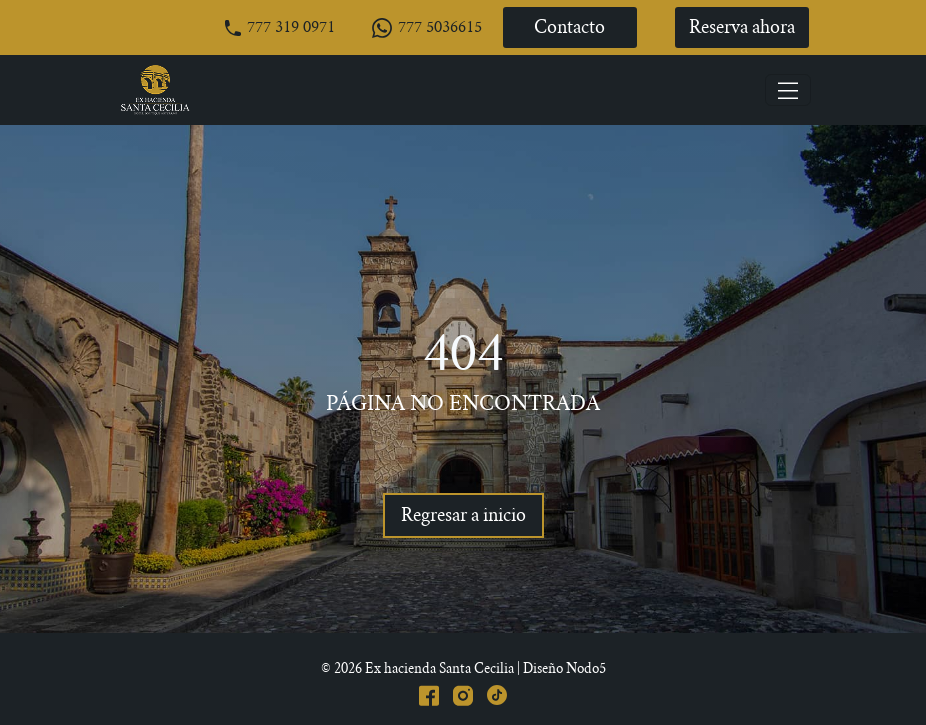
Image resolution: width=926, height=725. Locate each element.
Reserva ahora (742, 29)
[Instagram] (463, 693)
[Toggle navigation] (788, 90)
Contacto (569, 29)
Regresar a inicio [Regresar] (463, 517)
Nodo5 (586, 669)
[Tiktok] (497, 693)
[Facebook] (429, 693)
